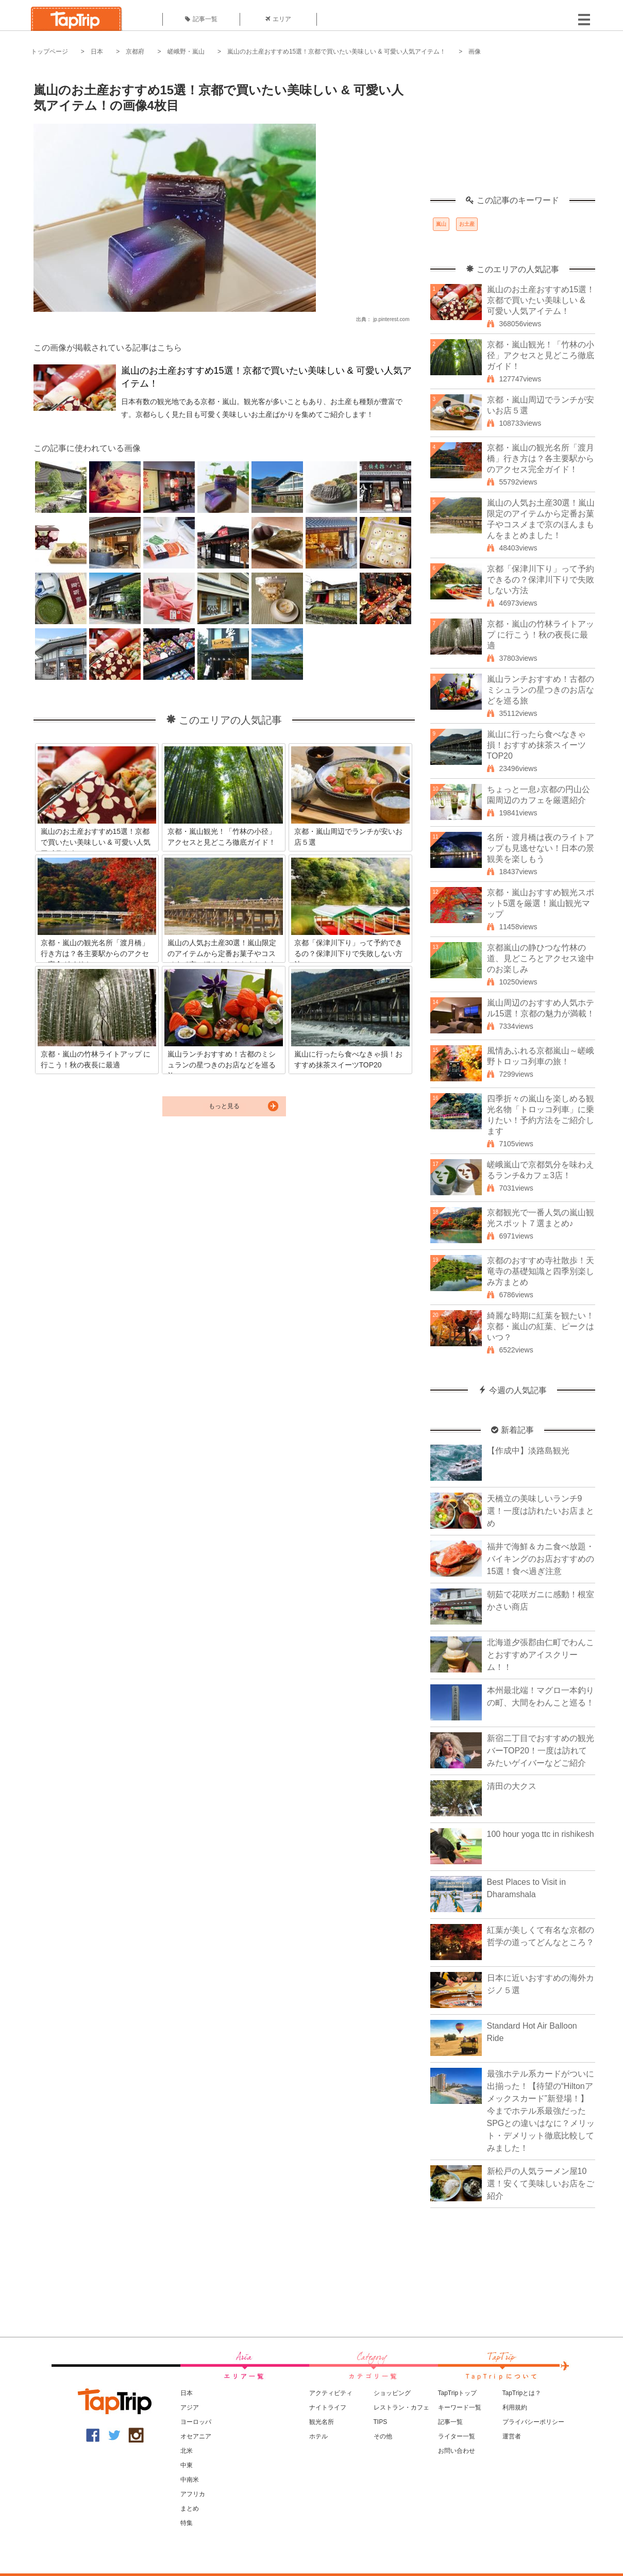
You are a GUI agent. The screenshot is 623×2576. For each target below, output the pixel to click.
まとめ (189, 2508)
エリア (278, 19)
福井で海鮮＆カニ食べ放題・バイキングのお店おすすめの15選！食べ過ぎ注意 (540, 1559)
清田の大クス (511, 1786)
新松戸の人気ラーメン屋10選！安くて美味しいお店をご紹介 (540, 2183)
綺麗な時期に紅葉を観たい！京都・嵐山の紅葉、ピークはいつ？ (540, 1326)
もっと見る (224, 1106)
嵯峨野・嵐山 (186, 51)
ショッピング (392, 2393)
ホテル (318, 2436)
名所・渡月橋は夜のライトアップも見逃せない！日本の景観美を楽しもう (540, 848)
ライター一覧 (456, 2436)
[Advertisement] (512, 131)
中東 (186, 2465)
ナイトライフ (327, 2407)
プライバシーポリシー (533, 2422)
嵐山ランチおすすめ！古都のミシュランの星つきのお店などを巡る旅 (540, 690)
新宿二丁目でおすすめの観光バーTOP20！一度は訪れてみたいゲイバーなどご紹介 (540, 1750)
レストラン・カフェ (401, 2407)
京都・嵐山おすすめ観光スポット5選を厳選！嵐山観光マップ (540, 903)
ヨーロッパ (195, 2422)
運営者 (511, 2436)
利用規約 (514, 2407)
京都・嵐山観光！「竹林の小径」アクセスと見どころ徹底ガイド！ (540, 355)
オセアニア (195, 2436)
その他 (383, 2436)
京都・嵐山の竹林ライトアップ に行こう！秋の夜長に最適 (540, 635)
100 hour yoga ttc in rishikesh (540, 1834)
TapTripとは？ (522, 2393)
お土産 (467, 224)
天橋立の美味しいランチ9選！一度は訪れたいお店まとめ (540, 1511)
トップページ (49, 51)
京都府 (135, 51)
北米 (186, 2450)
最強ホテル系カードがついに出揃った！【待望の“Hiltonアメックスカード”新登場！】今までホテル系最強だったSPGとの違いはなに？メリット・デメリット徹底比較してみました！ (541, 2110)
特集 (186, 2523)
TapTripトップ (457, 2393)
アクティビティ (330, 2393)
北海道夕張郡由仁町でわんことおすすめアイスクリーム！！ (540, 1654)
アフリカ (192, 2494)
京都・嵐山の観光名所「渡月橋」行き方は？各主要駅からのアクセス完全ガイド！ (540, 458)
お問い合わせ (456, 2450)
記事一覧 (201, 19)
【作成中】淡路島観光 (528, 1450)
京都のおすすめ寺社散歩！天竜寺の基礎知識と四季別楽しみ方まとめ (540, 1271)
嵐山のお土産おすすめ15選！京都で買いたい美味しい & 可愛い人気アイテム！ (336, 51)
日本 (97, 51)
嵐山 (441, 224)
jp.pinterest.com (391, 319)
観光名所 (321, 2422)
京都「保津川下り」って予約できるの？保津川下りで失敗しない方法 (540, 579)
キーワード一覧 (459, 2407)
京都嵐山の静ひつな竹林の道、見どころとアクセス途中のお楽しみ (540, 958)
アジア (189, 2407)
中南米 (189, 2479)
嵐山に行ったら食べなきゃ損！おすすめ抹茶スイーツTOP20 (536, 745)
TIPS (381, 2422)
